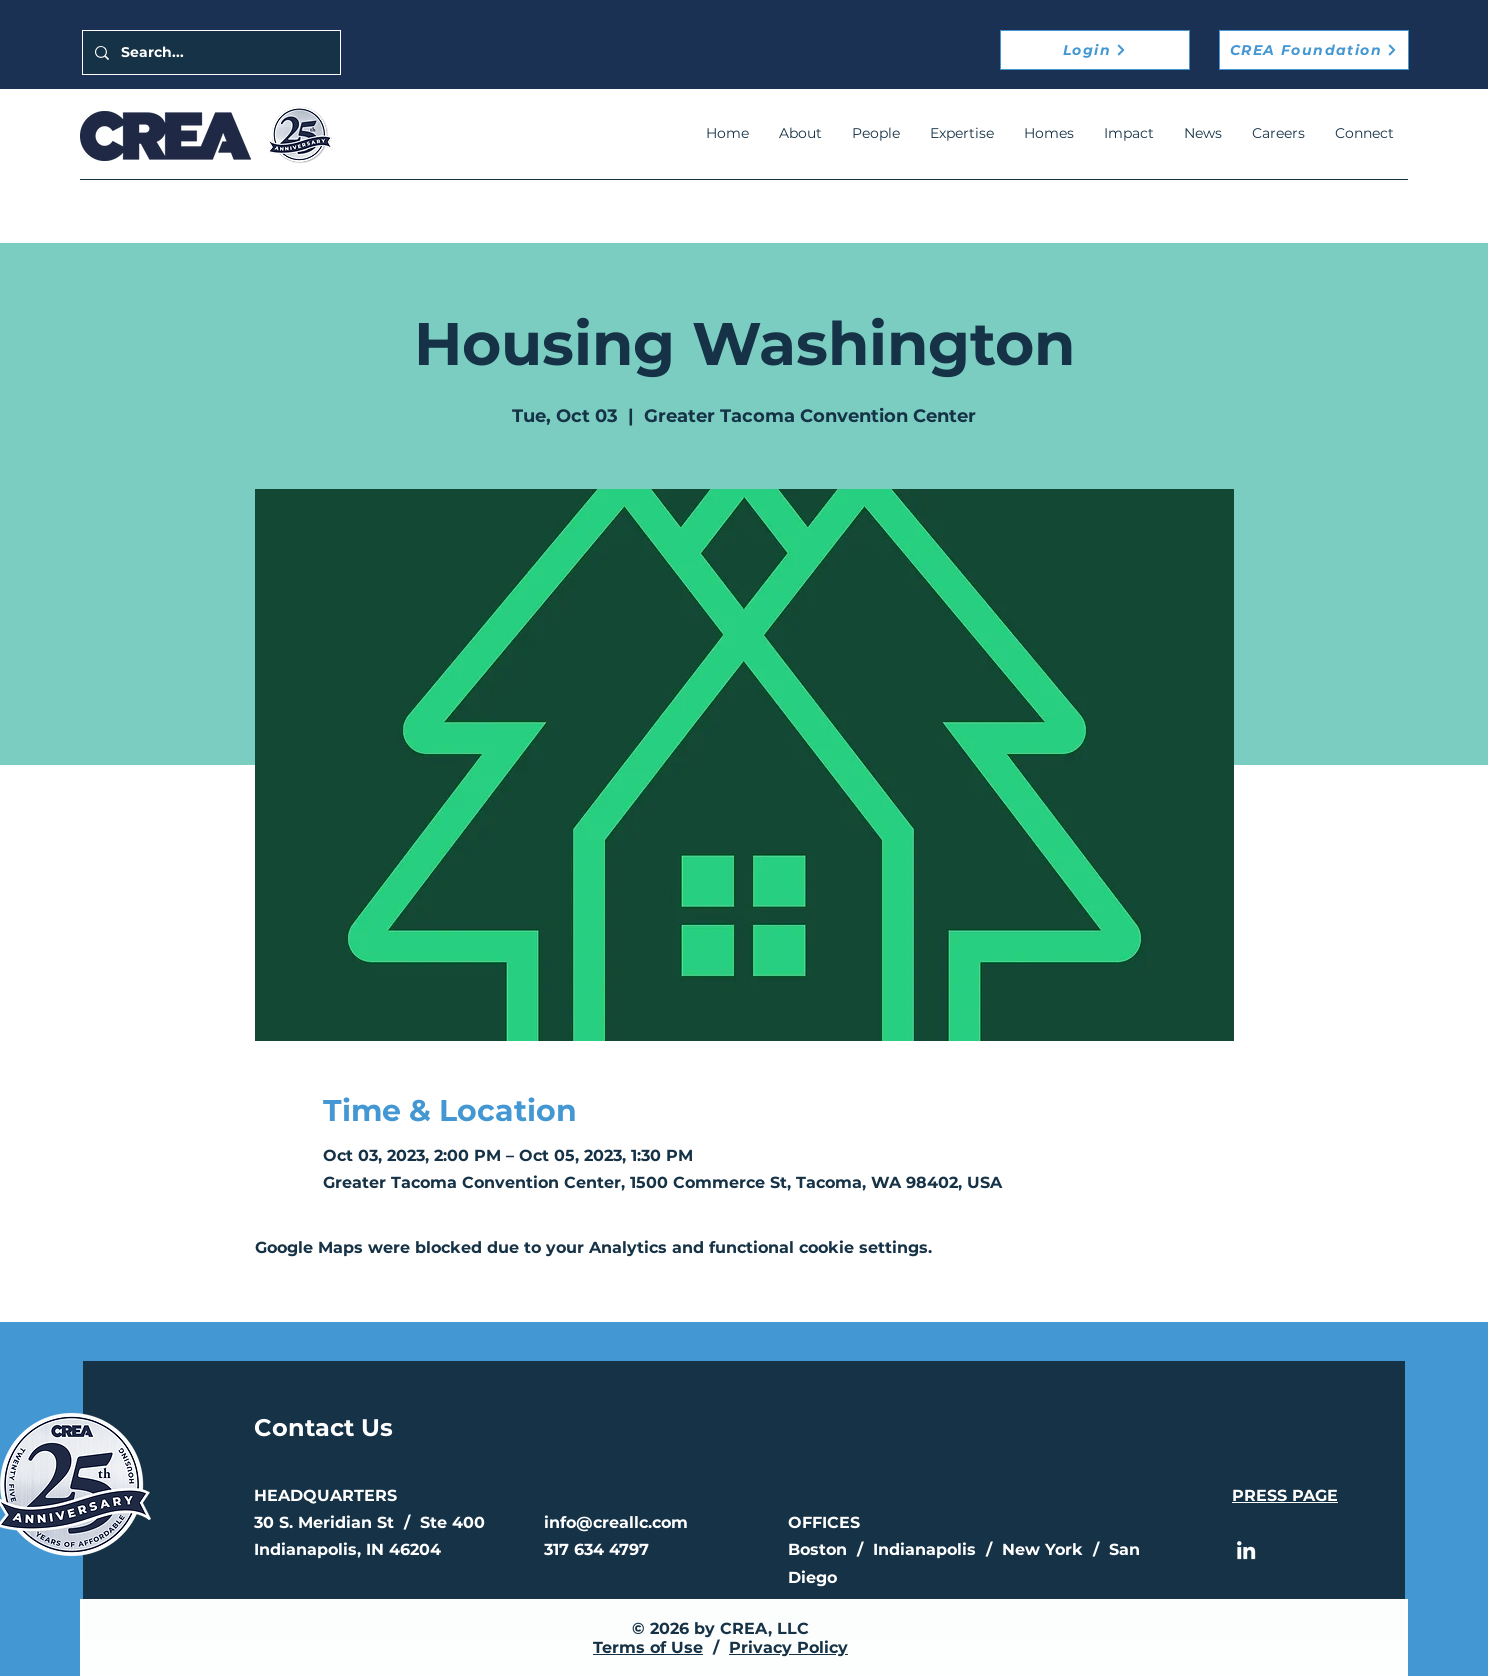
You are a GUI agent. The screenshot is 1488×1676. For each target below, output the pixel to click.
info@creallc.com (616, 1522)
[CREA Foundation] (1314, 50)
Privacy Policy (788, 1647)
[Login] (1095, 50)
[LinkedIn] (1246, 1550)
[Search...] (209, 52)
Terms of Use (648, 1647)
